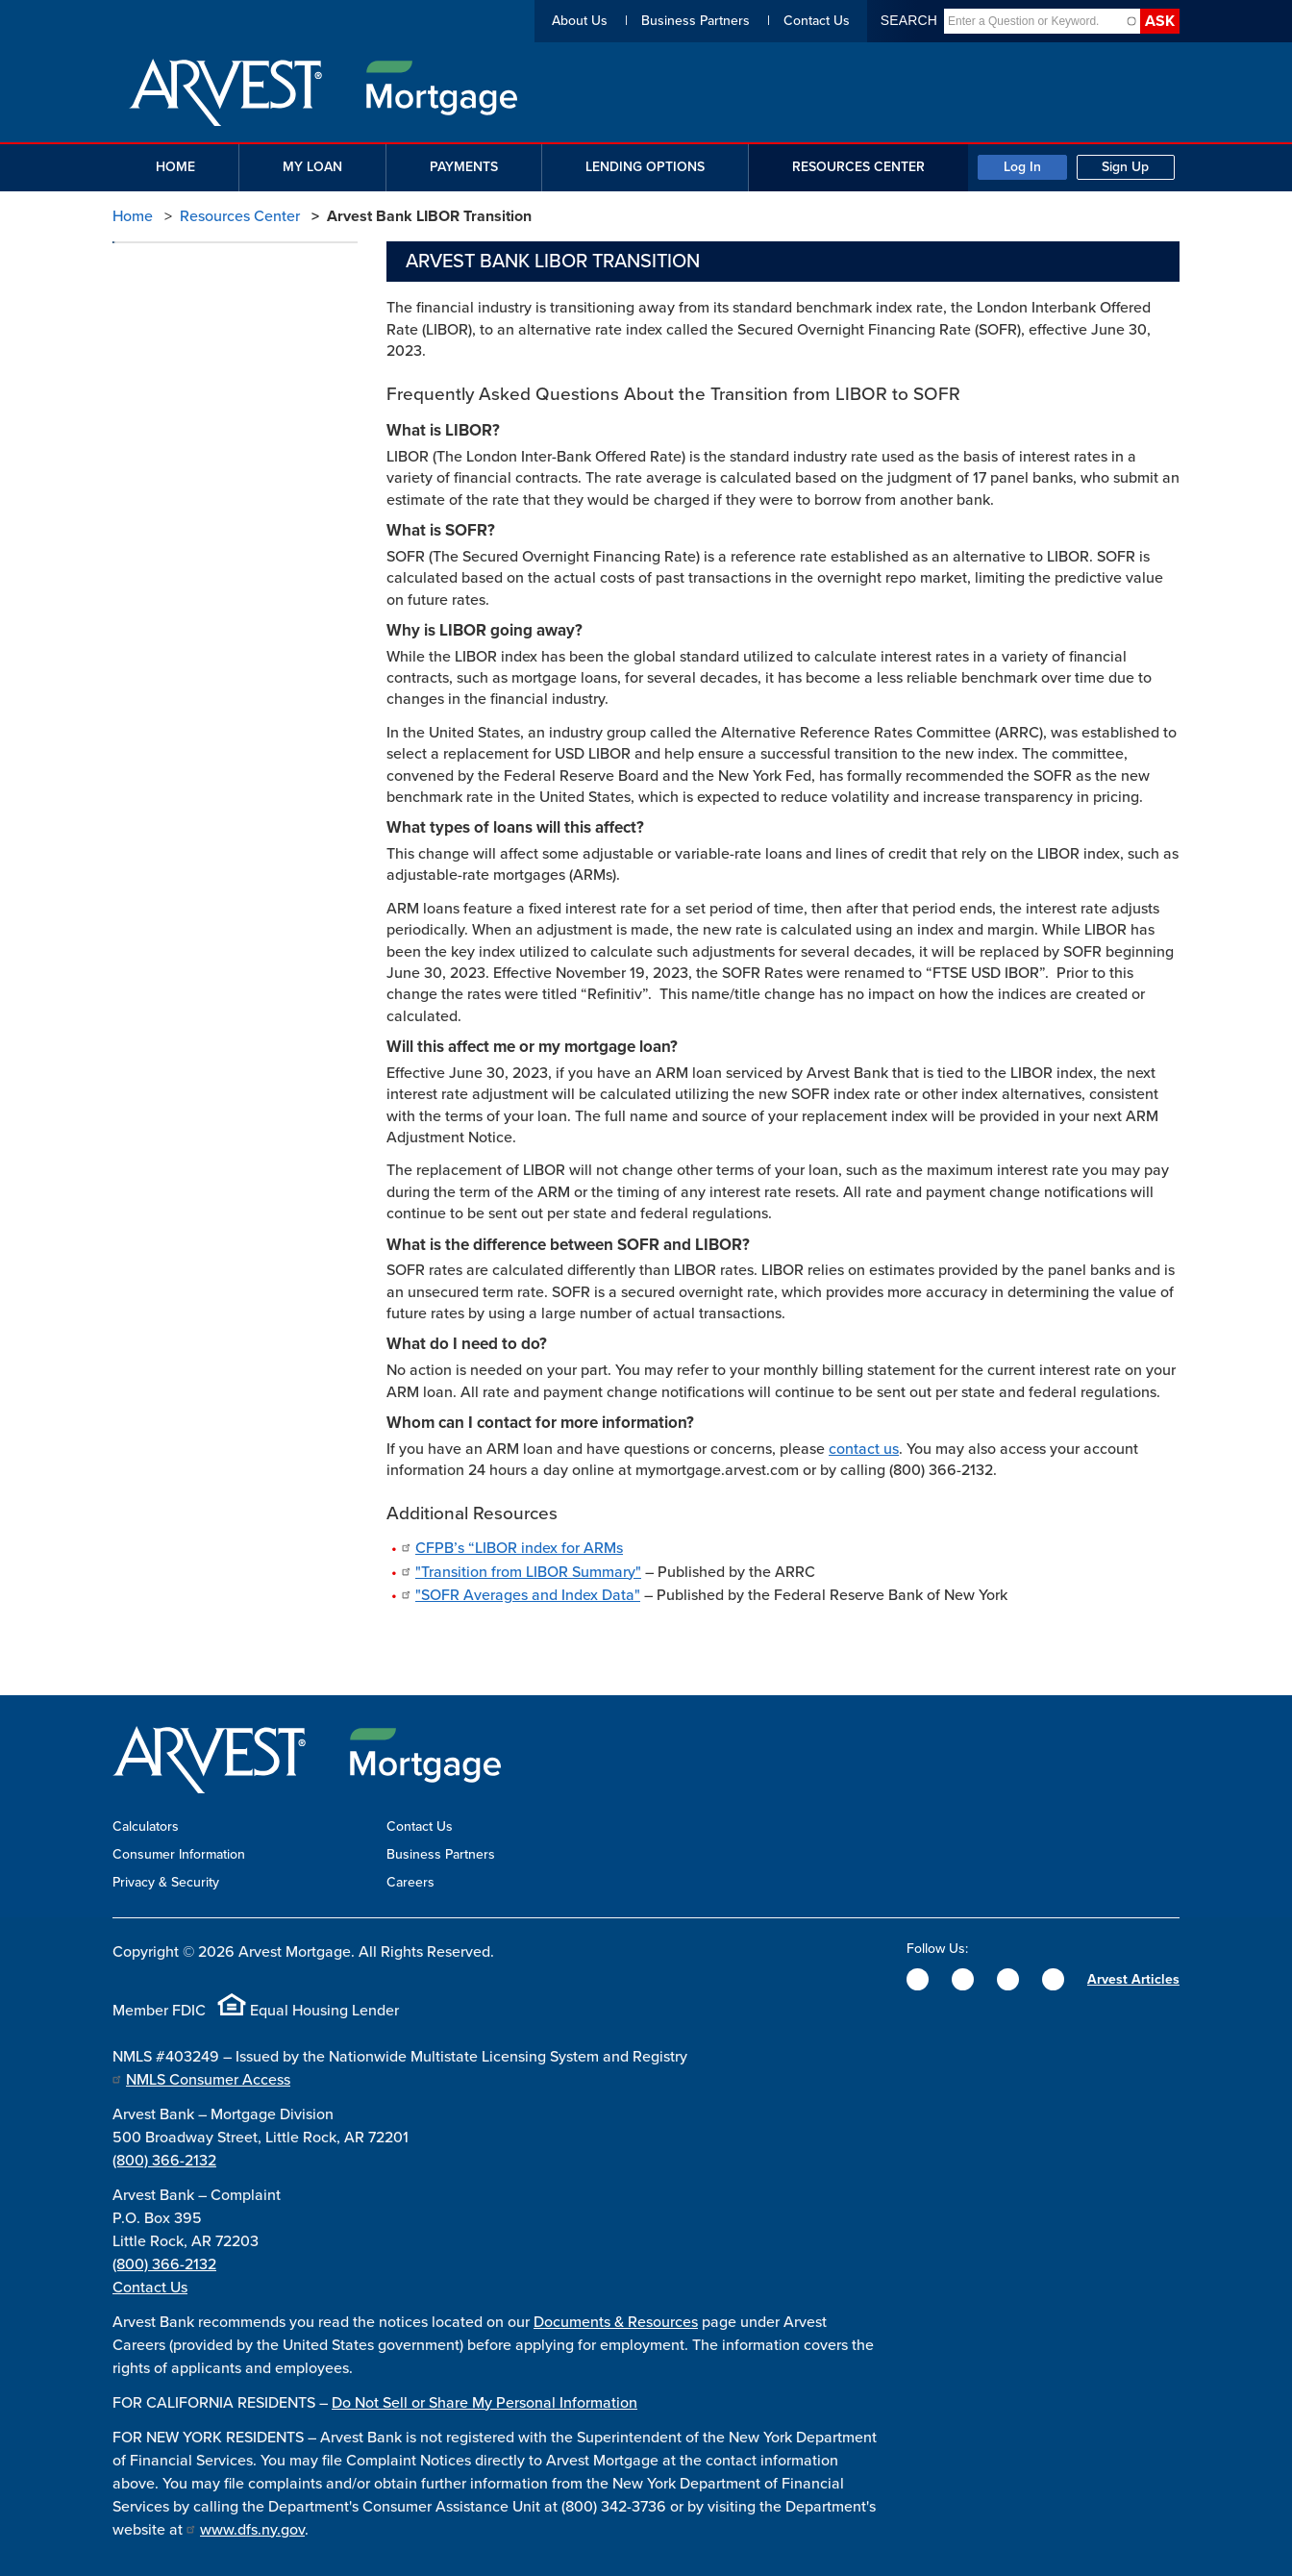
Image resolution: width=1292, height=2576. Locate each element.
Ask (1160, 21)
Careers (410, 1882)
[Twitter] (963, 1979)
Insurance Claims (181, 520)
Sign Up (1125, 167)
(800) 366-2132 (164, 2160)
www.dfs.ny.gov (252, 2529)
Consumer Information (178, 1854)
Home (132, 216)
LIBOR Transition (179, 558)
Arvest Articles (1133, 1979)
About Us (580, 21)
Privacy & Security (165, 1882)
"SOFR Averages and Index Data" (527, 1595)
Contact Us (816, 21)
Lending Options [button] (645, 167)
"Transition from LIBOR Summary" (528, 1572)
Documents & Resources (616, 2322)
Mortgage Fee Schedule (202, 345)
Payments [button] (464, 167)
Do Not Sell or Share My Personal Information (484, 2403)
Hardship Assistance (191, 480)
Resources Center (240, 216)
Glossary (156, 441)
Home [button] (175, 167)
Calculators (163, 305)
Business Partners (695, 21)
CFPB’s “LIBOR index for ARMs (519, 1548)
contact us (864, 1449)
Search (909, 20)
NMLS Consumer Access (208, 2079)
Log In (1022, 167)
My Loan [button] (312, 167)
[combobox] (1034, 21)
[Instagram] (1008, 1979)
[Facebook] (918, 1979)
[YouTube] (1053, 1979)
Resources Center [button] (858, 167)
